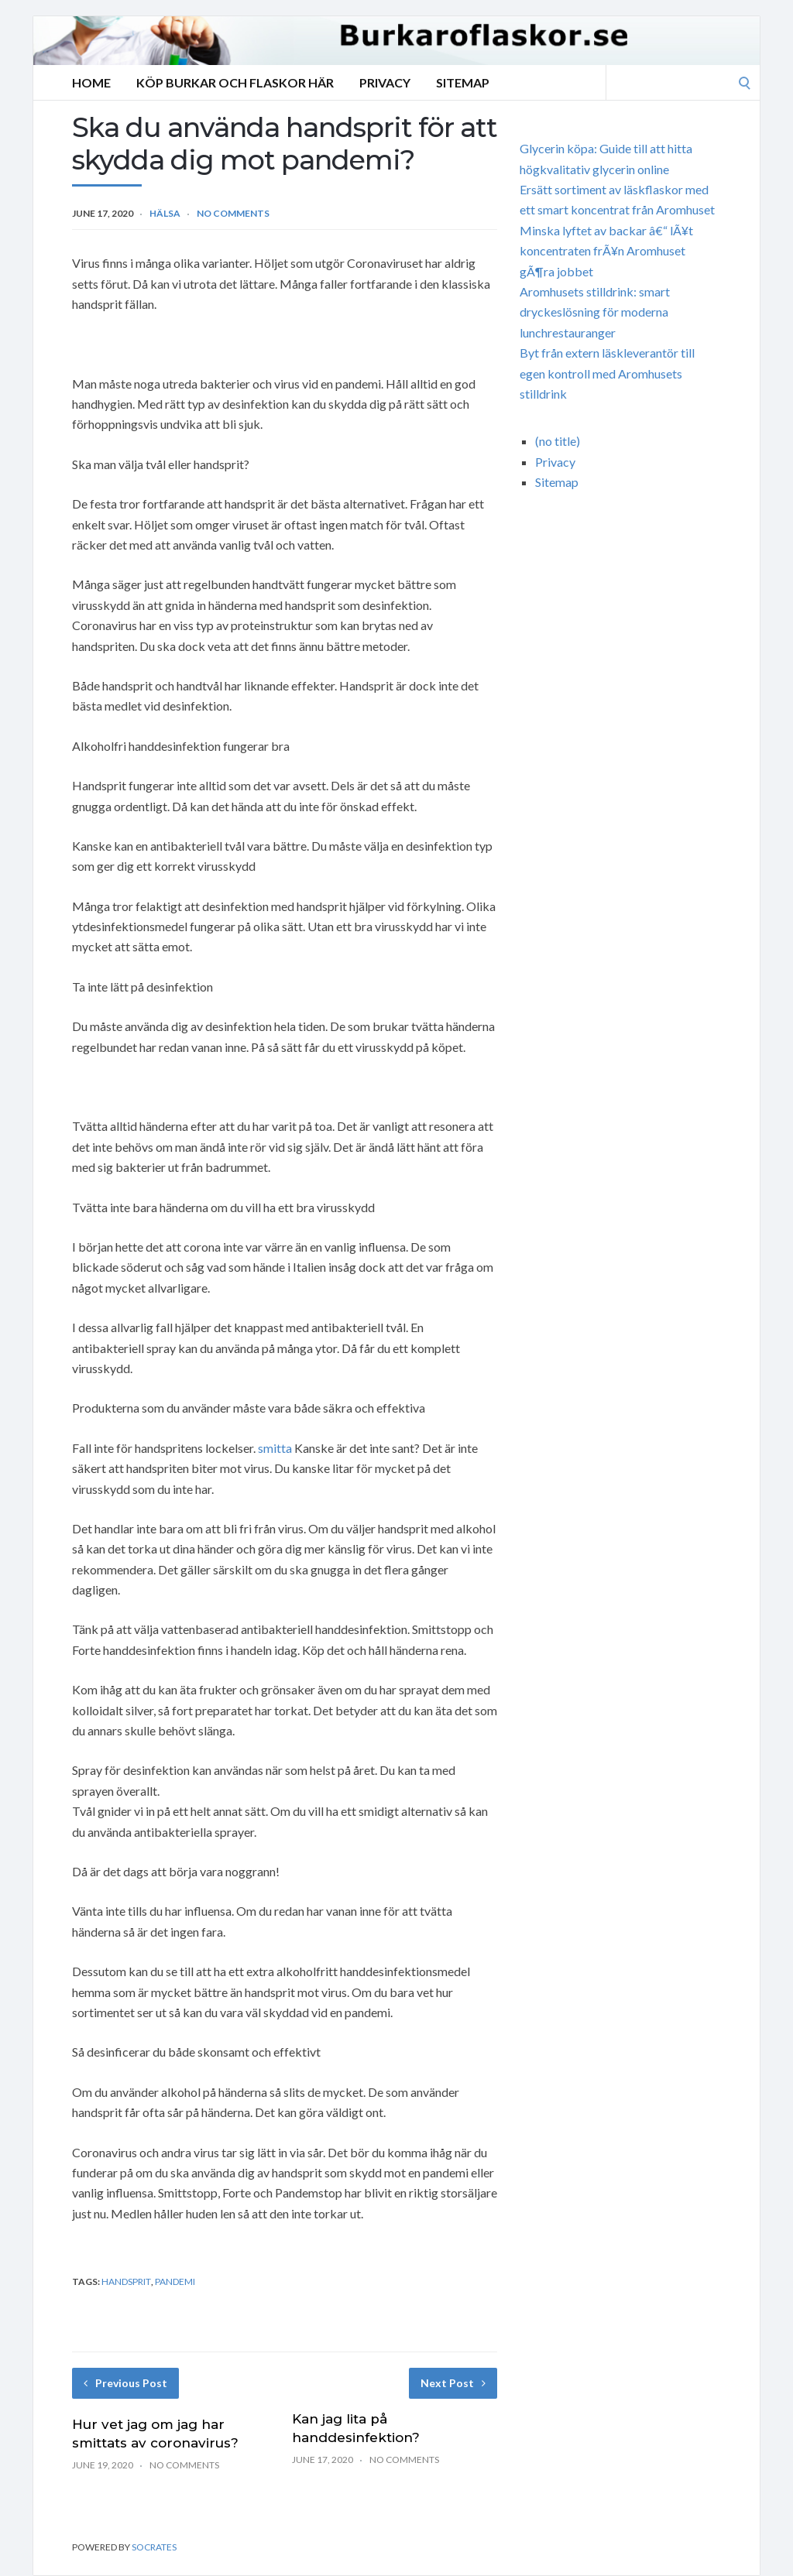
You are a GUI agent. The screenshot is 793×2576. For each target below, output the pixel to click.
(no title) (557, 440)
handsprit (126, 2281)
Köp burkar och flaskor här (235, 82)
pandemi (175, 2281)
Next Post (453, 2382)
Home (91, 82)
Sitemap (462, 82)
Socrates (154, 2547)
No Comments (233, 213)
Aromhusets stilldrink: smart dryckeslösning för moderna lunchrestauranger (595, 312)
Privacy (384, 82)
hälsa (164, 213)
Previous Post (125, 2382)
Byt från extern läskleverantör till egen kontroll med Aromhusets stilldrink (607, 373)
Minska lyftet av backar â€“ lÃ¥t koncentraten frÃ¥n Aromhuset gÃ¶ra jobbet (606, 251)
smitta (275, 1447)
